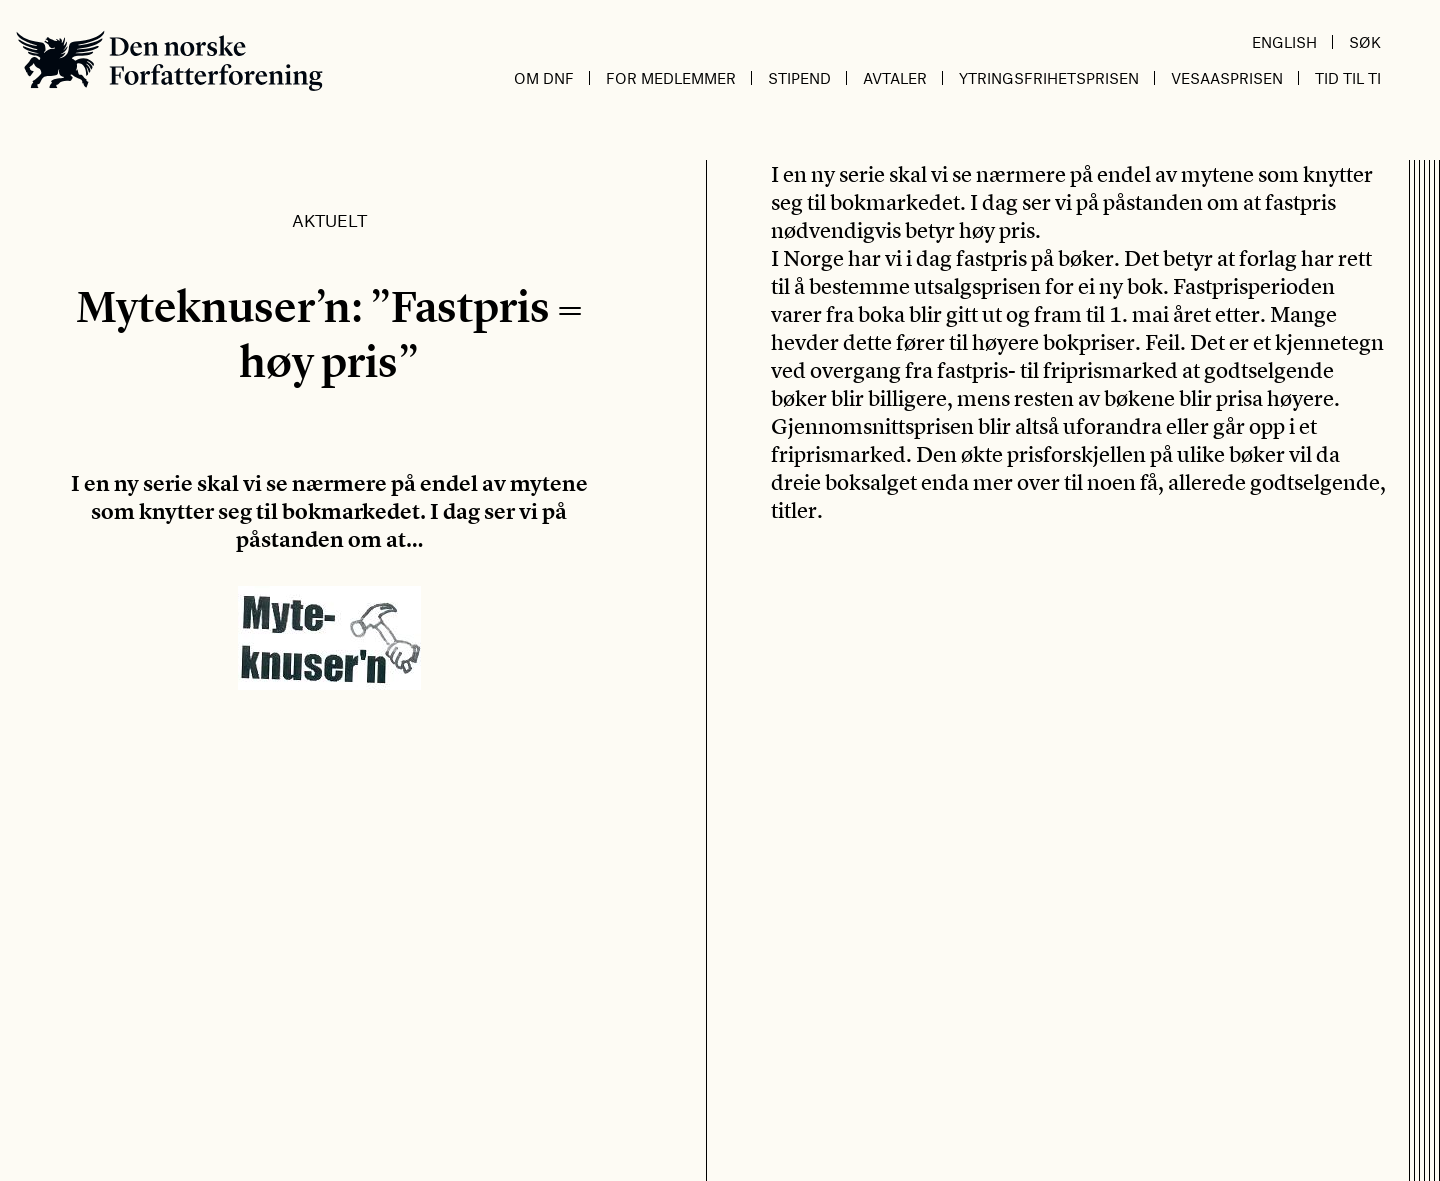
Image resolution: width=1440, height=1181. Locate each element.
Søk (1365, 42)
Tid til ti (1348, 78)
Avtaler (895, 78)
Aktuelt (329, 220)
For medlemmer (671, 78)
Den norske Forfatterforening (169, 60)
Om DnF (544, 78)
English (1284, 42)
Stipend (799, 78)
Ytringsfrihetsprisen (1049, 78)
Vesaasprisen (1227, 78)
